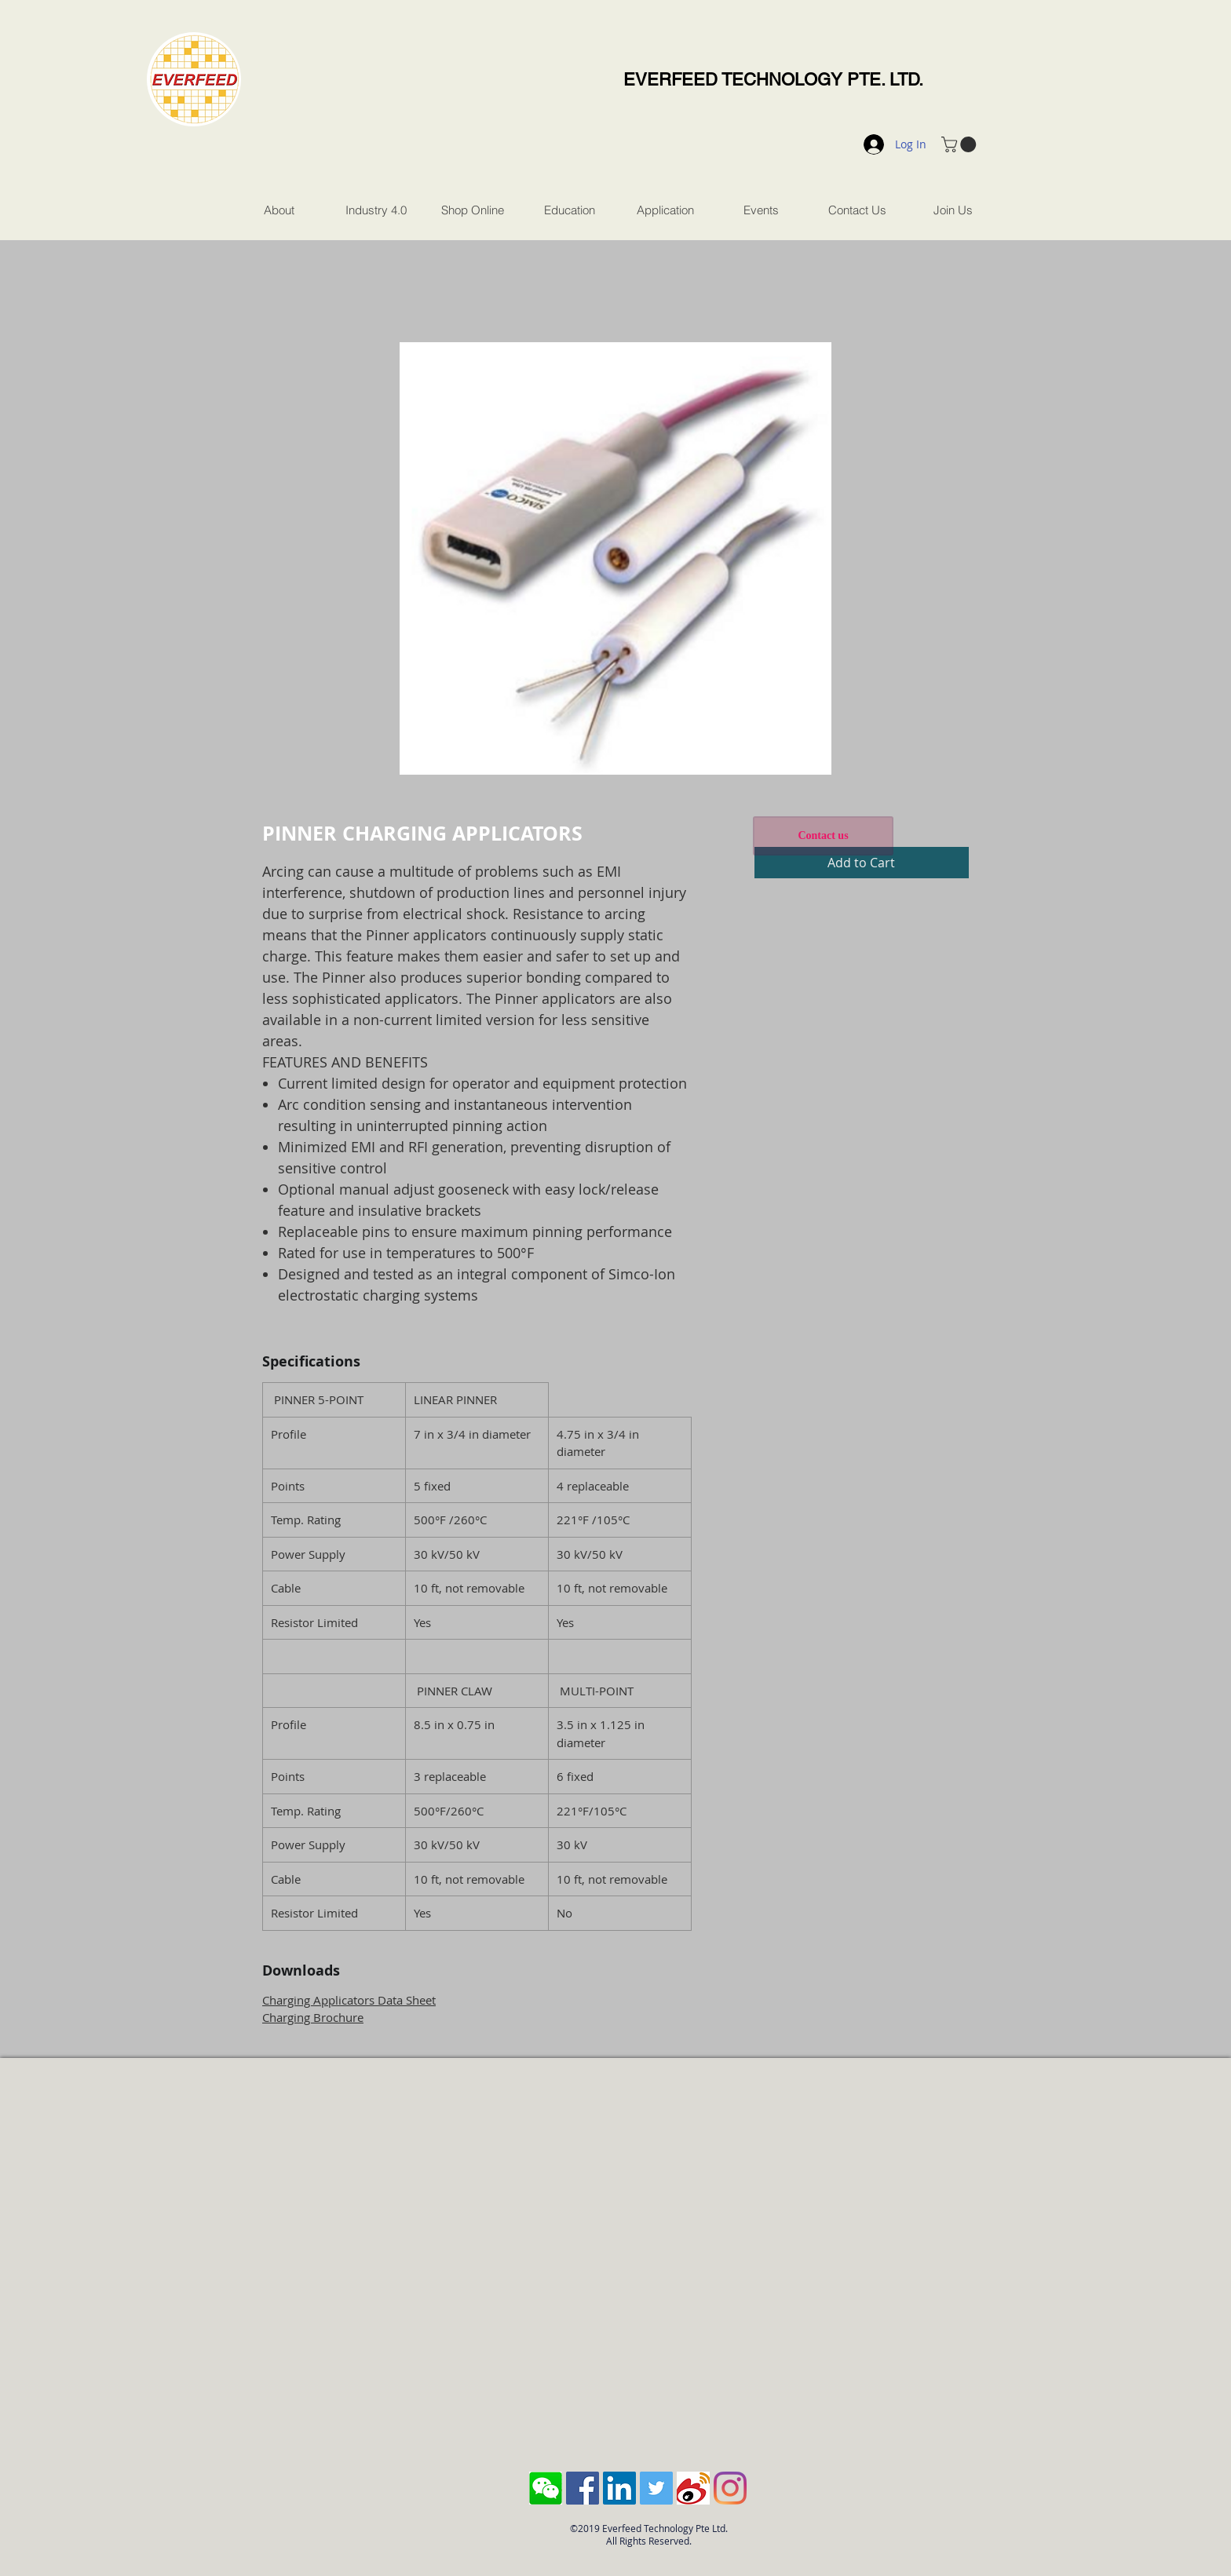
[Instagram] (730, 2488)
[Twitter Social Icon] (656, 2488)
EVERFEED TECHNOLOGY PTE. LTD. (773, 79)
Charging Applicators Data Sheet (349, 2000)
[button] (960, 144)
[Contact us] (823, 836)
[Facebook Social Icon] (582, 2488)
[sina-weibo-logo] (693, 2488)
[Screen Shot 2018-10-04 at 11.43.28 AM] (545, 2488)
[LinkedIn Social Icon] (619, 2488)
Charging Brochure (312, 2017)
